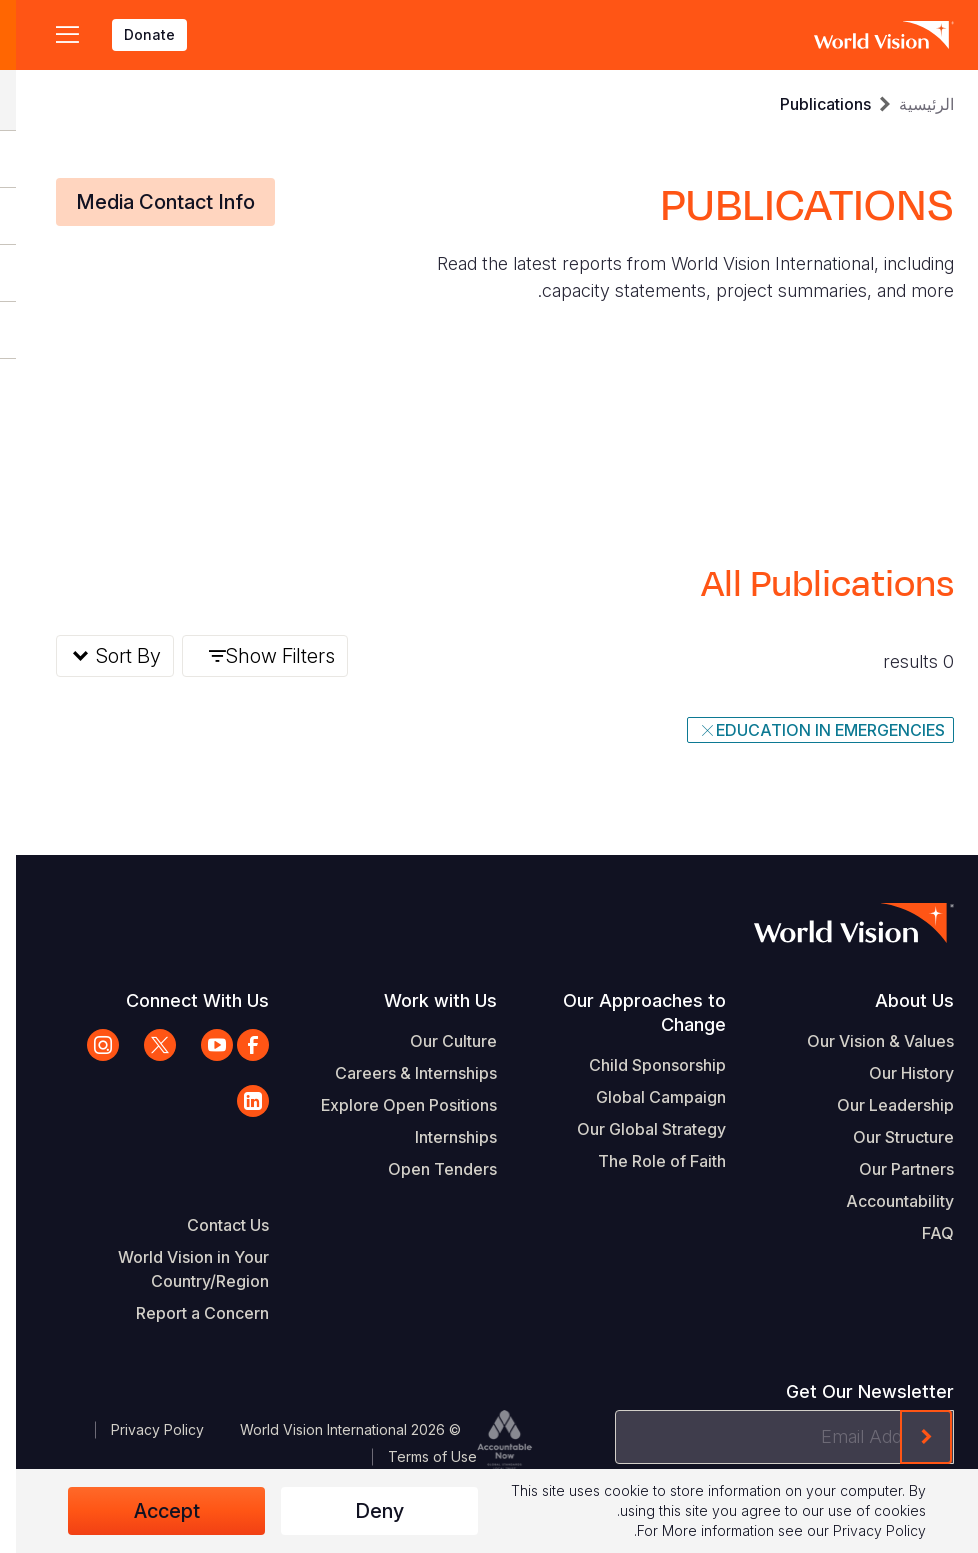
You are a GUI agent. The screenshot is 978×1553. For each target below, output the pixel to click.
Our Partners (890, 1169)
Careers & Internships (400, 1073)
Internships (440, 1137)
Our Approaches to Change (628, 1012)
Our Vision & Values (864, 1041)
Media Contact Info (149, 202)
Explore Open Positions (393, 1105)
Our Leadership (879, 1105)
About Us (898, 1000)
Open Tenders (426, 1169)
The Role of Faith (646, 1161)
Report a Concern (186, 1313)
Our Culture (437, 1041)
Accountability (884, 1201)
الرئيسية (910, 104)
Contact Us (212, 1225)
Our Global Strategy (635, 1129)
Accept (151, 1511)
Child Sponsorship (641, 1065)
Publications (809, 104)
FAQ (922, 1233)
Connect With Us (181, 1000)
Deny (363, 1511)
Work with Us (424, 1000)
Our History (895, 1073)
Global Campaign (645, 1097)
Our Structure (887, 1137)
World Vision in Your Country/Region (177, 1269)
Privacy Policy (141, 1429)
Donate (133, 34)
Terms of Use (416, 1456)
